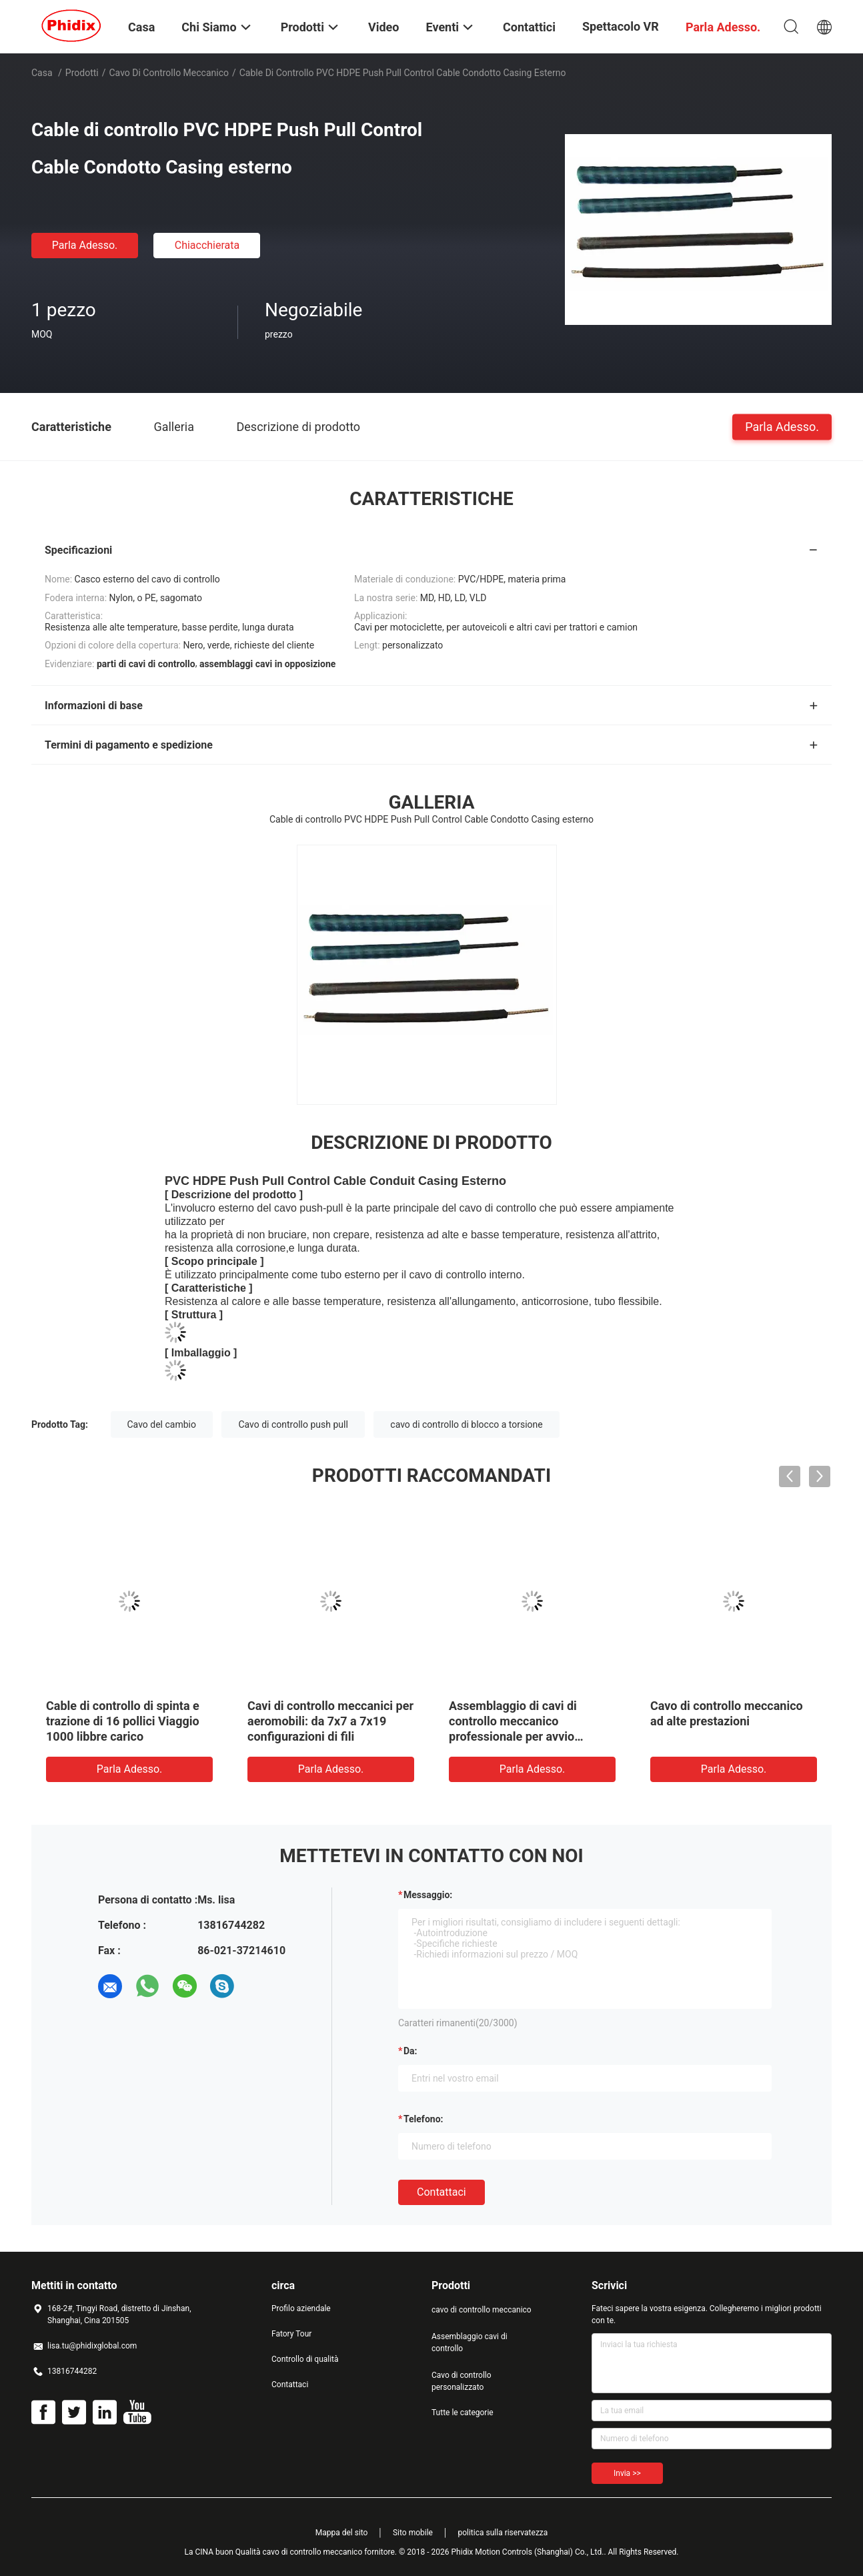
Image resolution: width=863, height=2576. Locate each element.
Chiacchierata (207, 245)
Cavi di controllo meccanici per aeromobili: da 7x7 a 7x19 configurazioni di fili (330, 1721)
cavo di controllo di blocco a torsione (466, 1424)
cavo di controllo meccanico (169, 72)
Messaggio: (427, 1894)
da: (410, 2051)
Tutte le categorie (463, 2412)
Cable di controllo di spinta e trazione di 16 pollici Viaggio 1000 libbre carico (122, 1721)
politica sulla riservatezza (503, 2532)
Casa (42, 72)
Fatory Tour (291, 2333)
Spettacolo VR (620, 26)
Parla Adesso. (85, 245)
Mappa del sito (341, 2532)
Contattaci (441, 2192)
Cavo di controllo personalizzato (462, 2381)
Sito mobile (413, 2532)
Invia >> (627, 2473)
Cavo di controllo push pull (292, 1424)
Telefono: (423, 2119)
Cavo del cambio (161, 1424)
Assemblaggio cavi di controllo (470, 2342)
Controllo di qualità (305, 2359)
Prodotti (82, 72)
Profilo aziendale (301, 2308)
